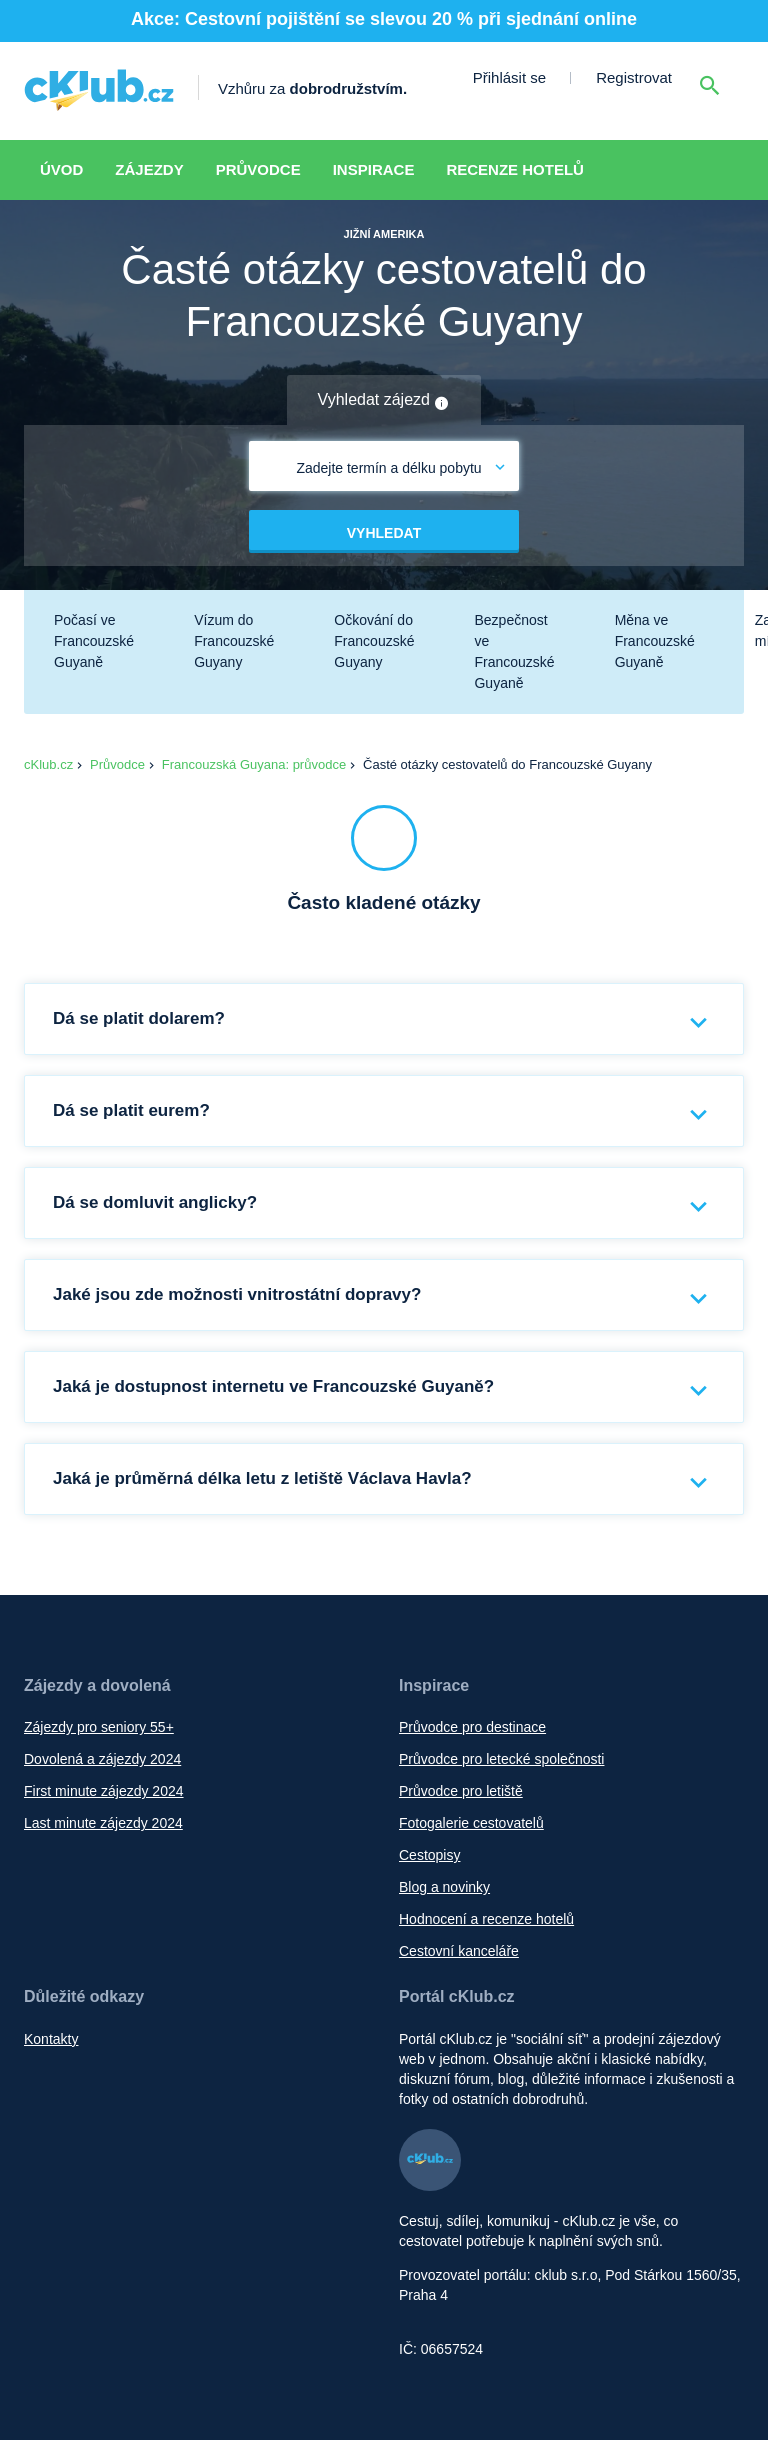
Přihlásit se (509, 77)
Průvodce (258, 169)
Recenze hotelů (515, 169)
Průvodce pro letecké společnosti (501, 1759)
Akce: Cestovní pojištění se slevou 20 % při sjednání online (384, 19)
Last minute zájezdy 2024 (103, 1823)
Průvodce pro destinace (472, 1727)
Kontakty (51, 2039)
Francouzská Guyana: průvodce (254, 764)
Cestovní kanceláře (459, 1951)
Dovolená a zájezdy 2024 (102, 1759)
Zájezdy (149, 169)
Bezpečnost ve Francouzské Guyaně (514, 651)
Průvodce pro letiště (461, 1791)
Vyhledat (384, 533)
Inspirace (374, 169)
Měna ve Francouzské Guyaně (655, 641)
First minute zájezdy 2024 (104, 1791)
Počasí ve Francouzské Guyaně (94, 641)
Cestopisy (429, 1855)
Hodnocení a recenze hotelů (486, 1919)
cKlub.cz (48, 764)
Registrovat (634, 77)
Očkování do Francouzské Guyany (374, 641)
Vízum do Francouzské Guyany (234, 641)
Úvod (61, 169)
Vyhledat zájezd (384, 401)
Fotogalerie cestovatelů (471, 1823)
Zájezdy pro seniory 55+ (99, 1727)
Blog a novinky (444, 1887)
